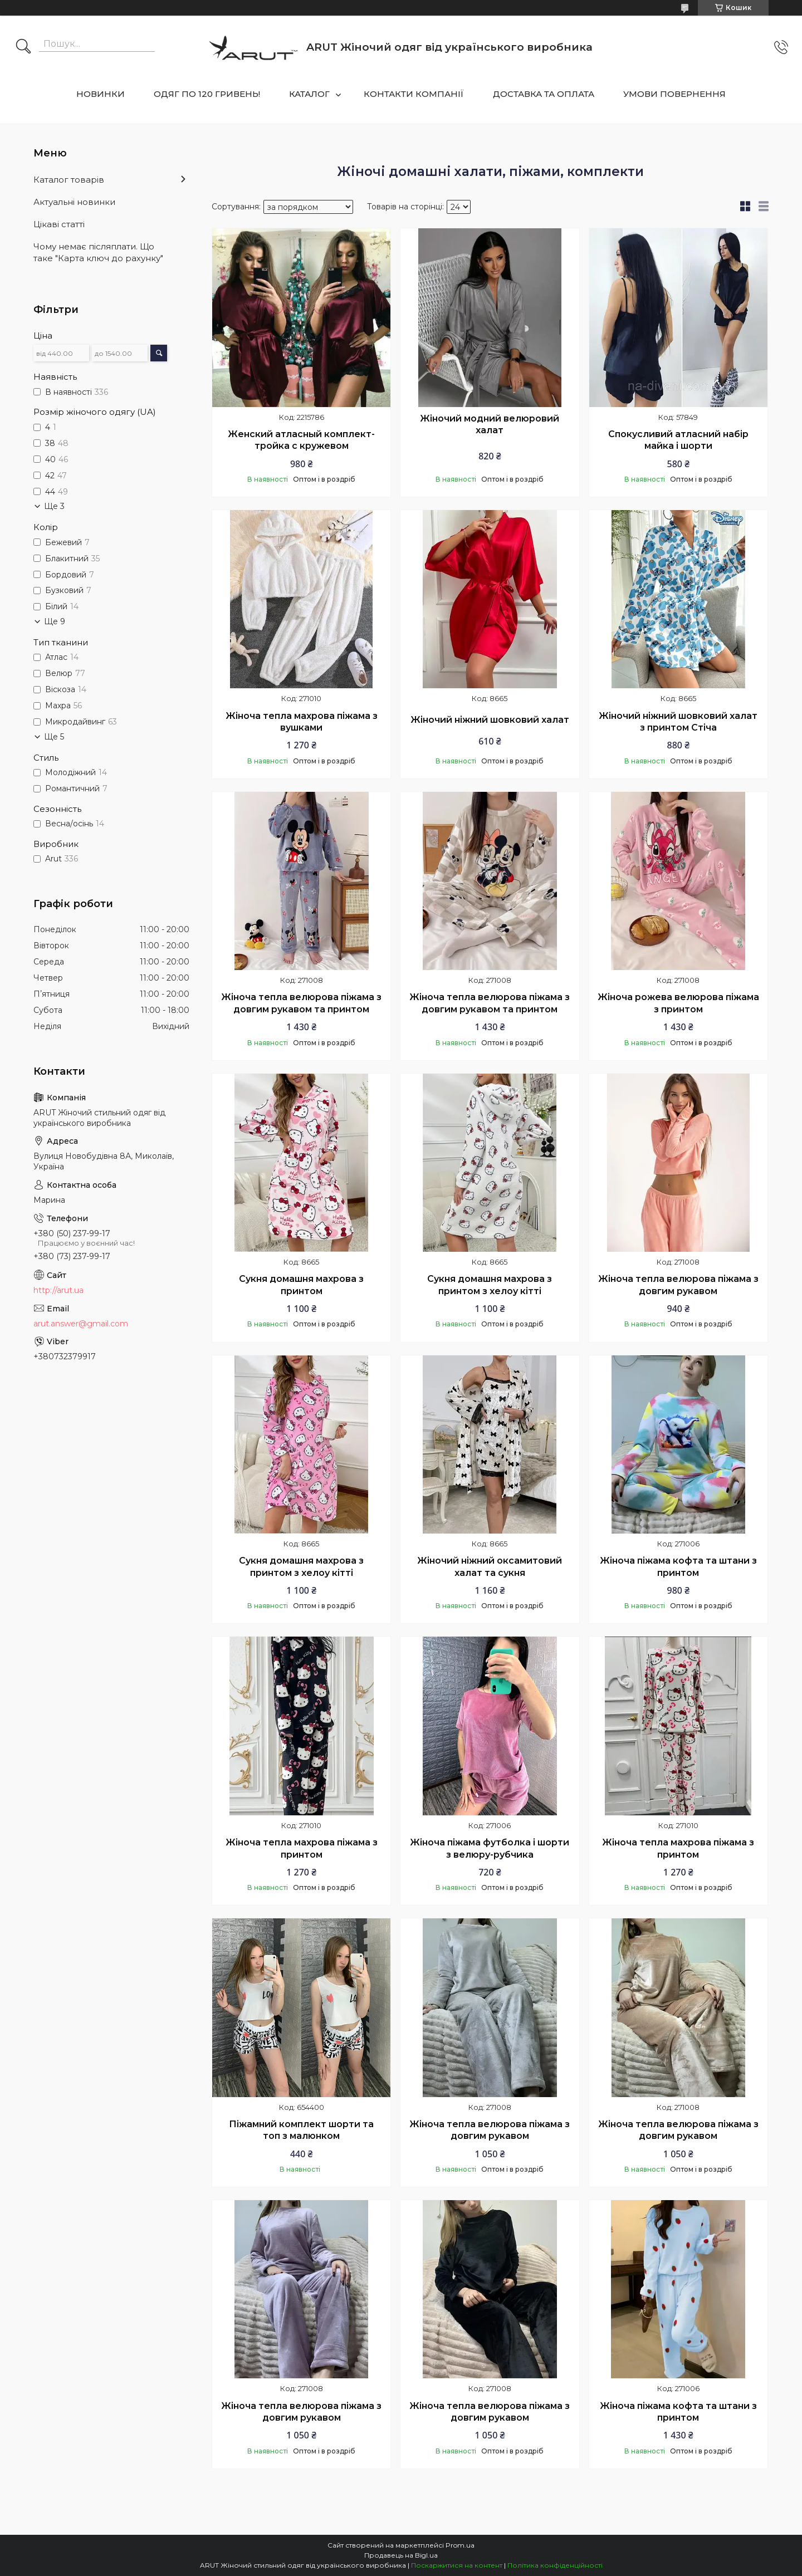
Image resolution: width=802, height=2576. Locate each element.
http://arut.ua (58, 1290)
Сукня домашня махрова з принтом (301, 1285)
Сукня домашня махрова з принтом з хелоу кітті (489, 1285)
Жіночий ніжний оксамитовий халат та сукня (489, 1566)
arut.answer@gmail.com (80, 1324)
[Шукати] (23, 47)
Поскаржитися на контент (456, 2565)
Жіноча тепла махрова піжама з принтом (302, 1848)
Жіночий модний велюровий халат (489, 424)
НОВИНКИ (100, 94)
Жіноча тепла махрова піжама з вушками (302, 722)
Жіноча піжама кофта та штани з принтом (678, 1566)
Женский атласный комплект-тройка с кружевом (301, 440)
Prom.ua (460, 2545)
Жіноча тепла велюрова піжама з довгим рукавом (678, 1285)
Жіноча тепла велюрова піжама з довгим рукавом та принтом (301, 1003)
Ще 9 (54, 621)
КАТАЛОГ (309, 94)
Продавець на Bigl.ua (401, 2555)
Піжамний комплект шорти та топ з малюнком (301, 2130)
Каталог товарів (68, 179)
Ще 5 (54, 736)
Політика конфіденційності (555, 2565)
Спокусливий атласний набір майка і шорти (678, 440)
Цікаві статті (59, 224)
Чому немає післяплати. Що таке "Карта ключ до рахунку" (98, 252)
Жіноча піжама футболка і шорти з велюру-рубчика (489, 1848)
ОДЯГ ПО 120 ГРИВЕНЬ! (207, 94)
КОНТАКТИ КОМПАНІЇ (414, 94)
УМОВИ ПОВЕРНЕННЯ (674, 94)
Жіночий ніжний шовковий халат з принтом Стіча (678, 722)
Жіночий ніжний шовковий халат (489, 719)
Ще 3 (54, 506)
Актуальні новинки (74, 202)
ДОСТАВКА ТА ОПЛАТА (543, 94)
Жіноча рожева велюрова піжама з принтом (678, 1003)
